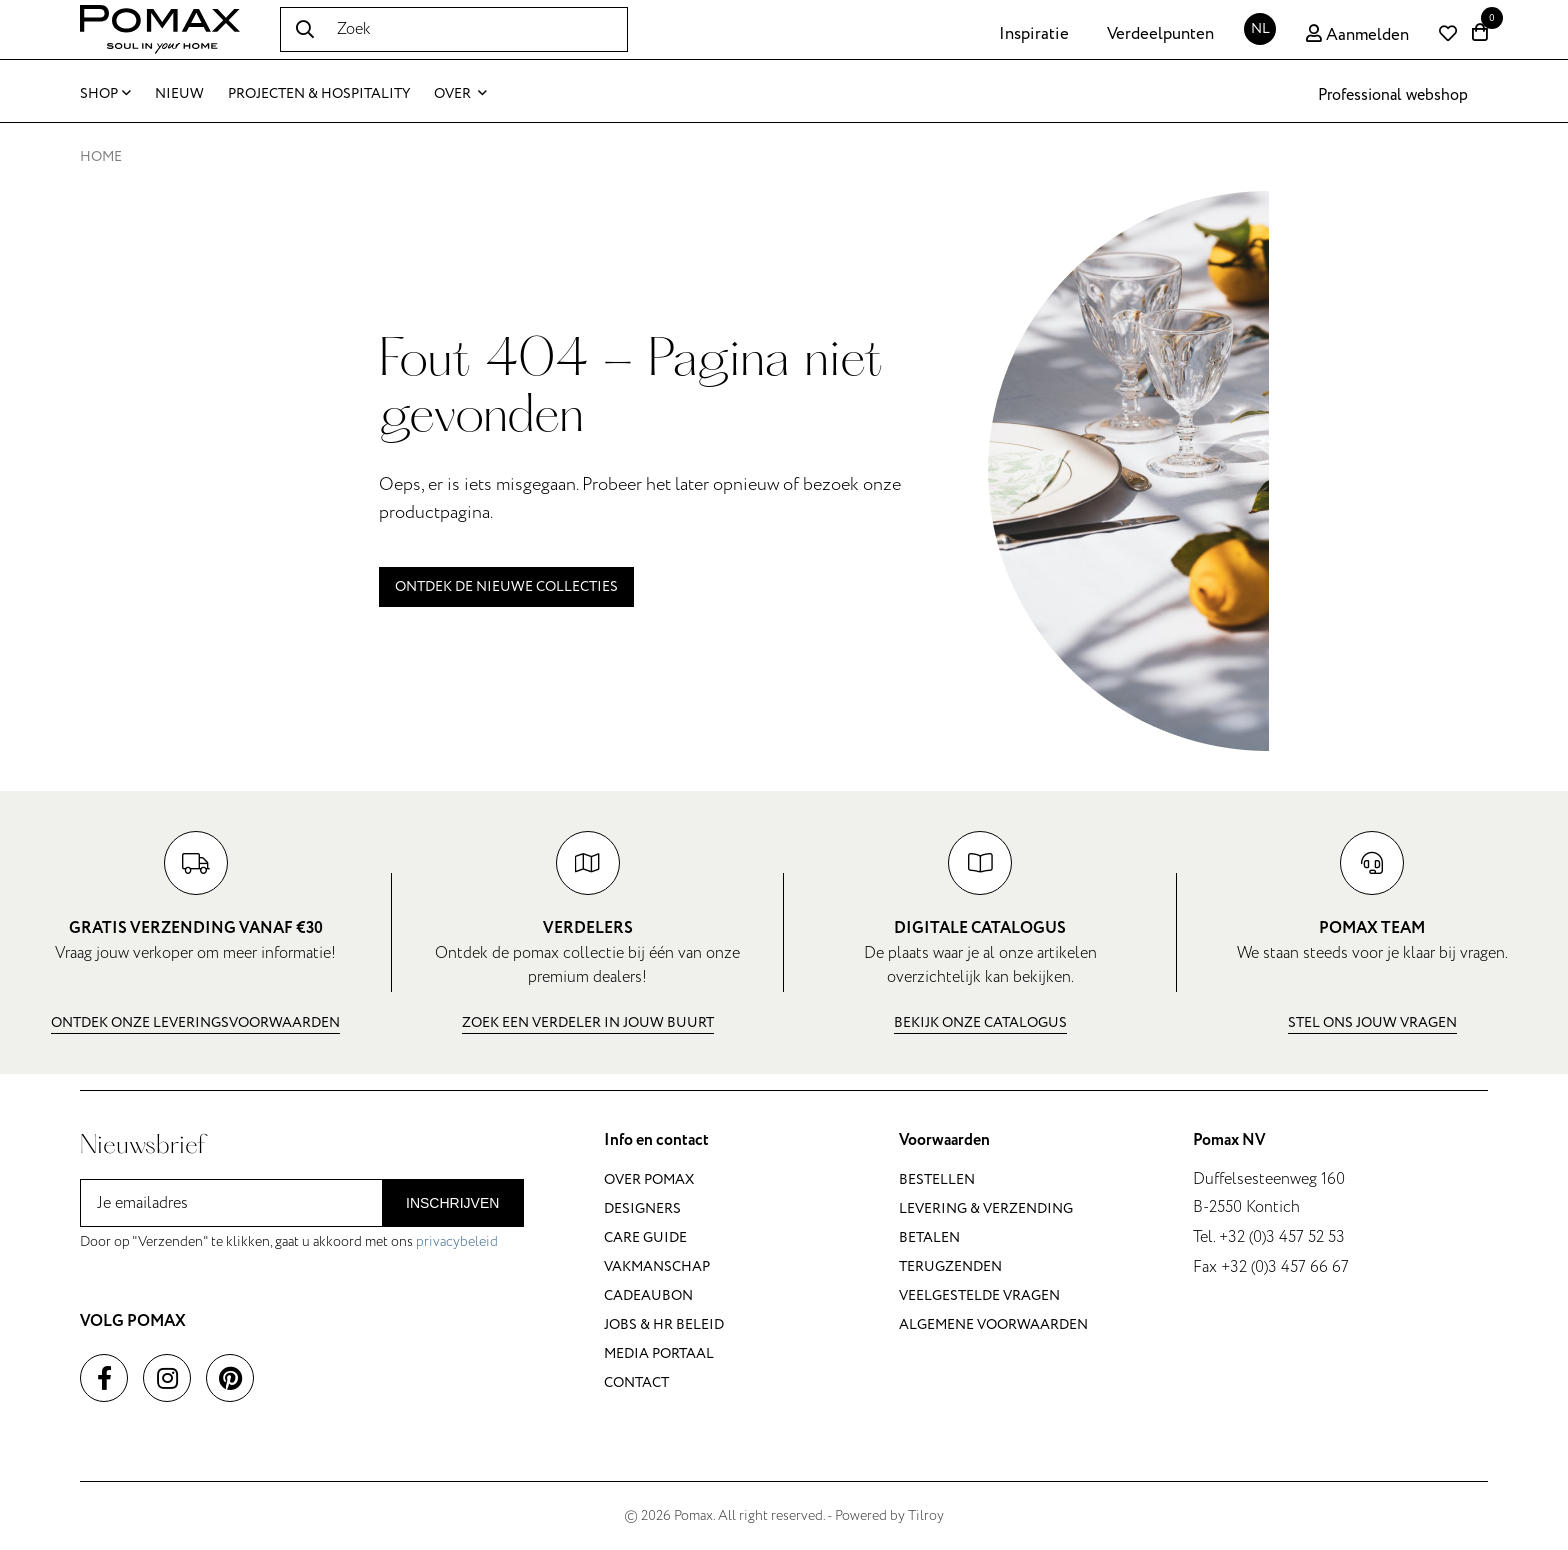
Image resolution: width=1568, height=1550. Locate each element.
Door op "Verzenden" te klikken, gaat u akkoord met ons (289, 1241)
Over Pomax (649, 1179)
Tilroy (926, 1515)
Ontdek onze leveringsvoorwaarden (195, 1022)
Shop (105, 93)
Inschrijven (452, 1203)
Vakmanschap (657, 1266)
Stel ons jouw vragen (1372, 1022)
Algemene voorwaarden (993, 1324)
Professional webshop (1393, 95)
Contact (636, 1382)
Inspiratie (1034, 34)
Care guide (645, 1237)
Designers (642, 1208)
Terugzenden (950, 1266)
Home (101, 156)
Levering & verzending (986, 1208)
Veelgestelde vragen (979, 1295)
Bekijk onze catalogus (980, 1022)
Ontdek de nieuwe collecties (506, 586)
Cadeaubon (648, 1295)
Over (460, 93)
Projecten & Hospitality (319, 93)
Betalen (929, 1237)
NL (1260, 28)
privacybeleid (457, 1241)
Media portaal (659, 1353)
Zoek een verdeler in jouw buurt (588, 1022)
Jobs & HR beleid (664, 1324)
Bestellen (937, 1179)
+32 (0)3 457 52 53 (1282, 1237)
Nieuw (179, 93)
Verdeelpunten (1160, 34)
